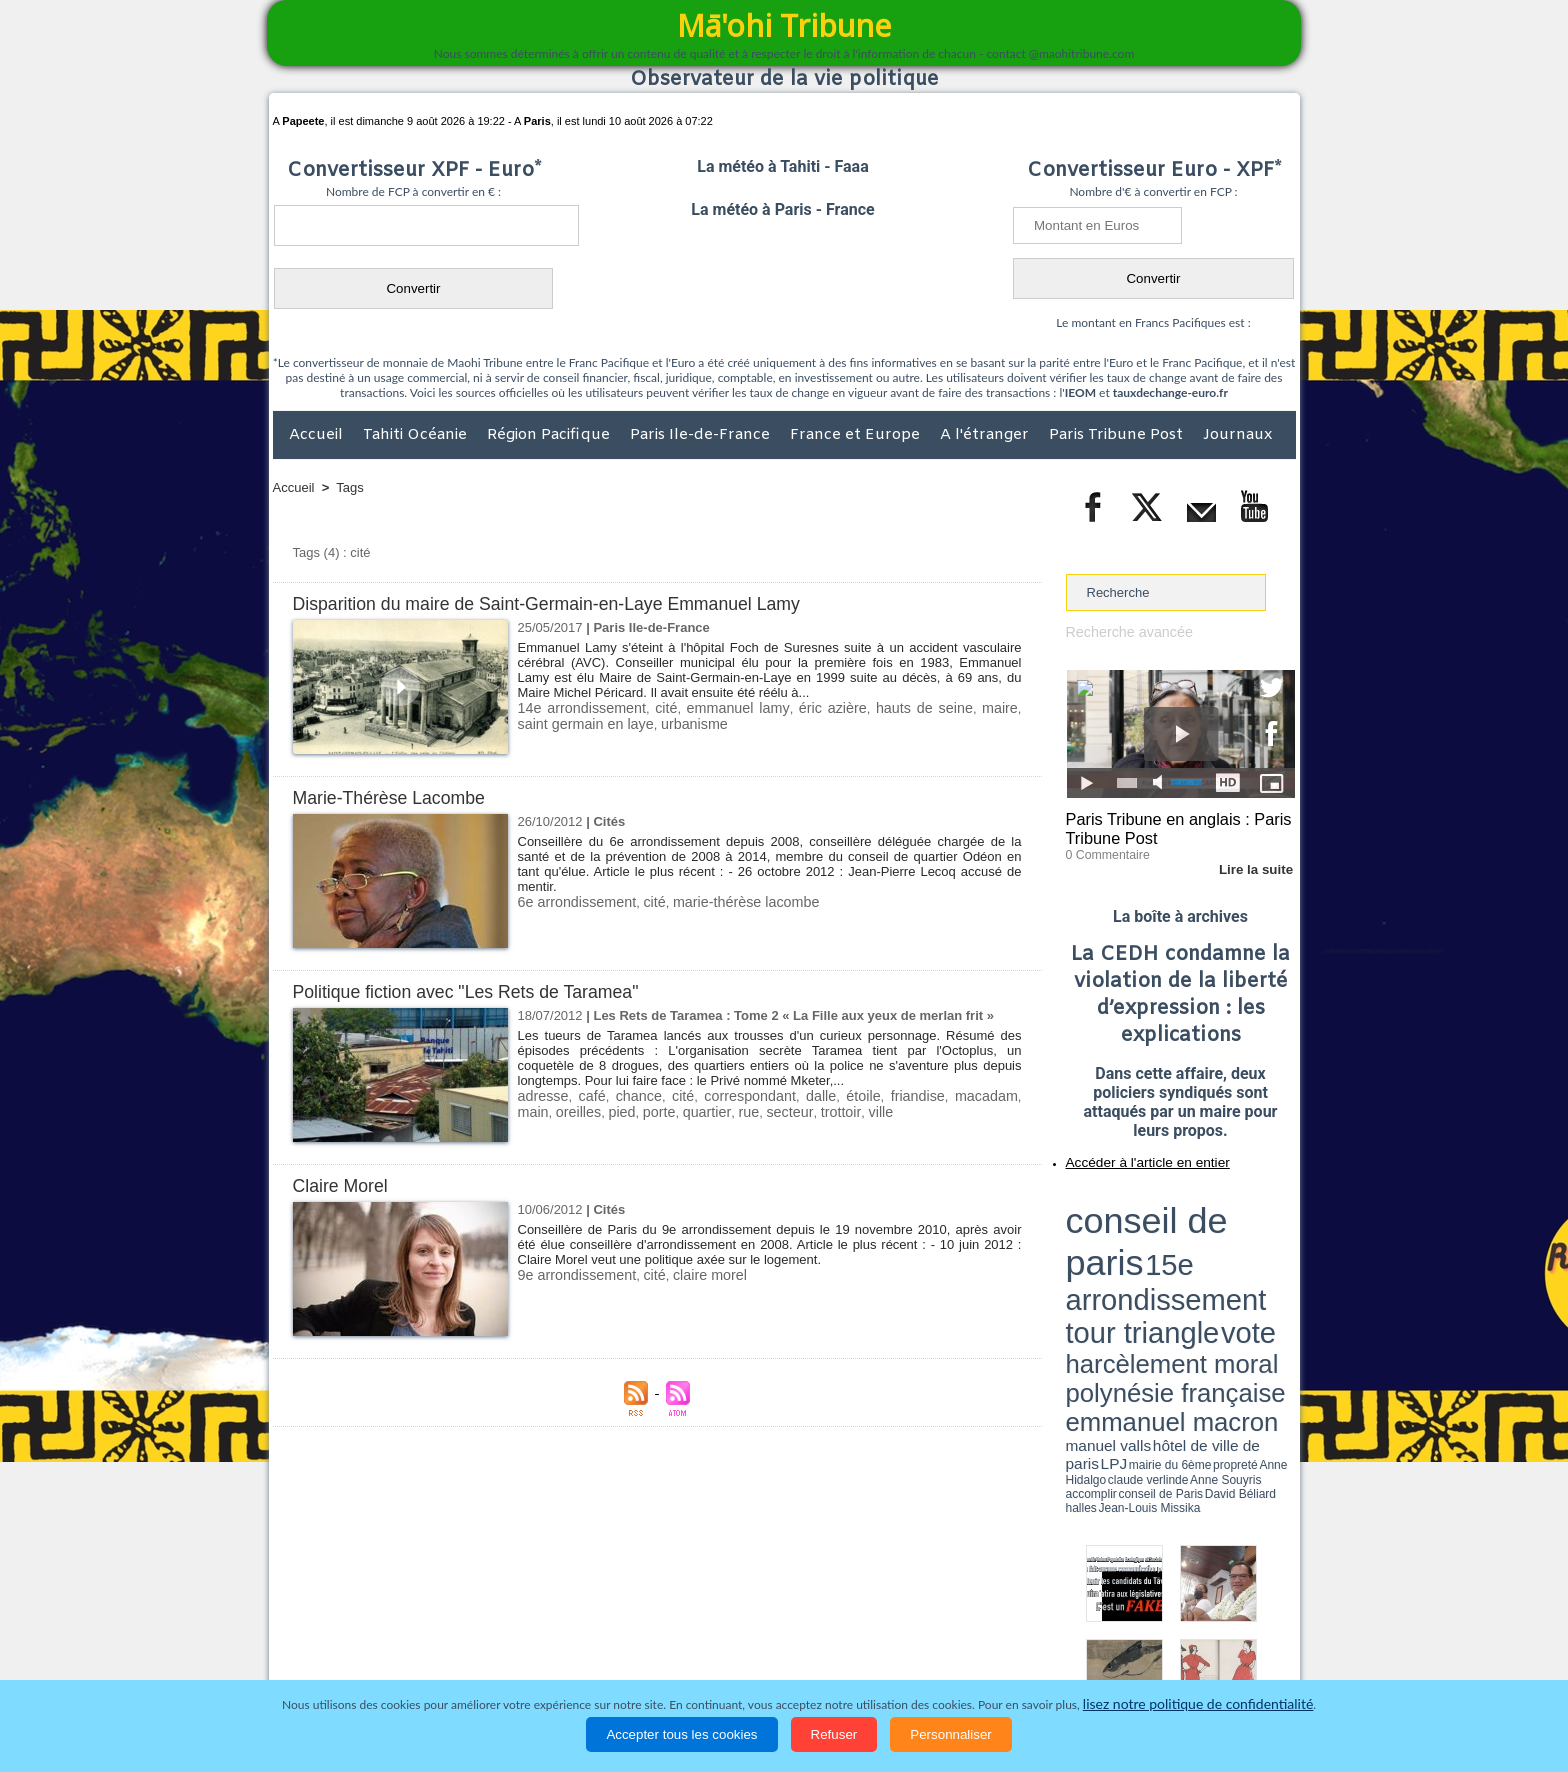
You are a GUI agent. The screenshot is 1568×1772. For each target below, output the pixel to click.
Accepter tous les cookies (681, 1734)
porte (613, 1110)
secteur (732, 1110)
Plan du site (765, 1615)
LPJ (1072, 1262)
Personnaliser (951, 1734)
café (586, 1095)
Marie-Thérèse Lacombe (396, 797)
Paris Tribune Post (1118, 435)
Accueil (318, 435)
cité (655, 707)
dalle (797, 1095)
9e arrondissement (572, 1274)
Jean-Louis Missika (1189, 1270)
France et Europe (857, 435)
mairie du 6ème (1100, 1263)
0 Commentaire (1103, 849)
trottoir (778, 1110)
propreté (1134, 1263)
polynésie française (1229, 1235)
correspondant (732, 1095)
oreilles (538, 1110)
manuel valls (1195, 1252)
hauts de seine (897, 707)
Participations (1141, 1657)
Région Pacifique (550, 435)
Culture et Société (586, 1657)
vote (1260, 1220)
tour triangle (1206, 1220)
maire (968, 707)
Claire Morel (344, 1185)
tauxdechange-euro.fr (1170, 392)
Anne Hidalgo (1165, 1263)
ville (815, 1110)
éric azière (810, 707)
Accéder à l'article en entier (1132, 1155)
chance (630, 1095)
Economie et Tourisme (456, 1657)
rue (694, 1110)
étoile (837, 1095)
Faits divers (683, 1657)
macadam (950, 1095)
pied (578, 1110)
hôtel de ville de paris (1254, 1252)
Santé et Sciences (827, 1657)
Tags (349, 487)
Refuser (834, 1734)
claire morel (693, 1274)
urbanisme (647, 722)
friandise (887, 1095)
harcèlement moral (1119, 1235)
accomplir (1277, 1263)
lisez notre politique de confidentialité (1198, 1704)
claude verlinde (1205, 1263)
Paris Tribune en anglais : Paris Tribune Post (1170, 826)
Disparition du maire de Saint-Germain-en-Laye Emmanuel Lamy (566, 603)
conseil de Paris (1087, 1270)
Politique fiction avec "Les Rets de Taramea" (479, 991)
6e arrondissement (572, 901)
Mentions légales (1240, 1657)
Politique (354, 1657)
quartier (656, 1110)
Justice (745, 1657)
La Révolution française (1022, 1657)
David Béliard (1128, 1270)
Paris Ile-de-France (702, 435)
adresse (541, 1095)
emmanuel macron (1119, 1250)
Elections (916, 1657)
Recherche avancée (1124, 631)
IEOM (1080, 392)
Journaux (1237, 435)
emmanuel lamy (722, 707)
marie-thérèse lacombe (726, 901)
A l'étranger (986, 435)
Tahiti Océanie (417, 435)
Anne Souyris (1245, 1263)
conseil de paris (1128, 1201)
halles (1155, 1270)
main (1004, 1095)
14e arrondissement (577, 707)
